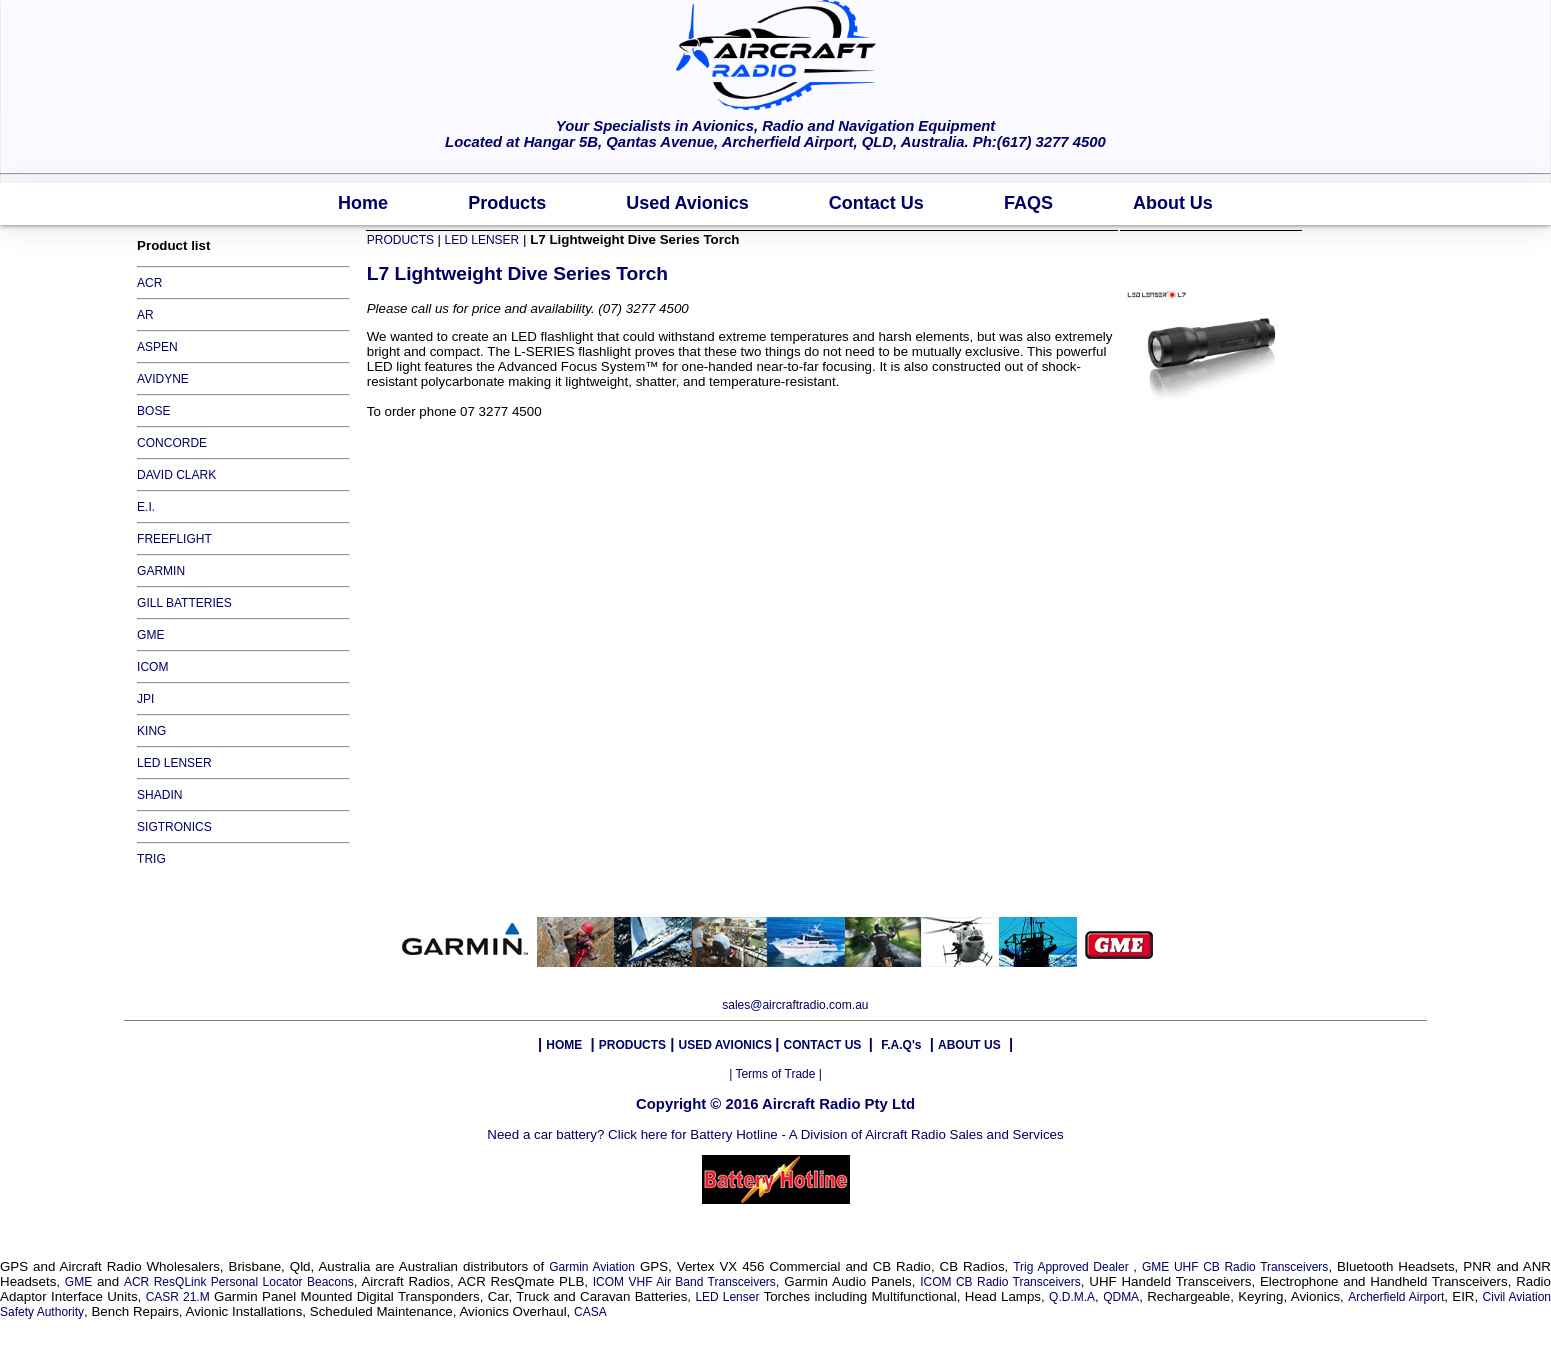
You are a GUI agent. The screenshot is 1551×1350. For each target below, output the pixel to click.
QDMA (1121, 1297)
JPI (145, 699)
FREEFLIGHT (174, 539)
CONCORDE (172, 443)
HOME (564, 1045)
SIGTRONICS (174, 827)
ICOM (152, 667)
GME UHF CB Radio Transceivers (1235, 1267)
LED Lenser (727, 1297)
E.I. (146, 507)
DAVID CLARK (176, 475)
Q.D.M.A (1072, 1297)
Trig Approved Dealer (1073, 1267)
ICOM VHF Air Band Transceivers (684, 1282)
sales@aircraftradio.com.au (795, 1005)
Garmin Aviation (592, 1267)
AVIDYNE (163, 379)
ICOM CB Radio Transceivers (1000, 1282)
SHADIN (159, 795)
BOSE (153, 411)
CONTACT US (824, 1045)
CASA (590, 1312)
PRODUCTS (402, 240)
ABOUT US (969, 1045)
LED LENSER (174, 763)
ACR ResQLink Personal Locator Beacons (239, 1282)
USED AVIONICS (727, 1045)
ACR (149, 283)
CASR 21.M (178, 1297)
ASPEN (157, 347)
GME (150, 635)
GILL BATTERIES (184, 603)
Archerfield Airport (1396, 1297)
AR (145, 315)
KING (151, 731)
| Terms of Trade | (775, 1074)
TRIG (151, 859)
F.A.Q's (901, 1045)
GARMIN (161, 571)
